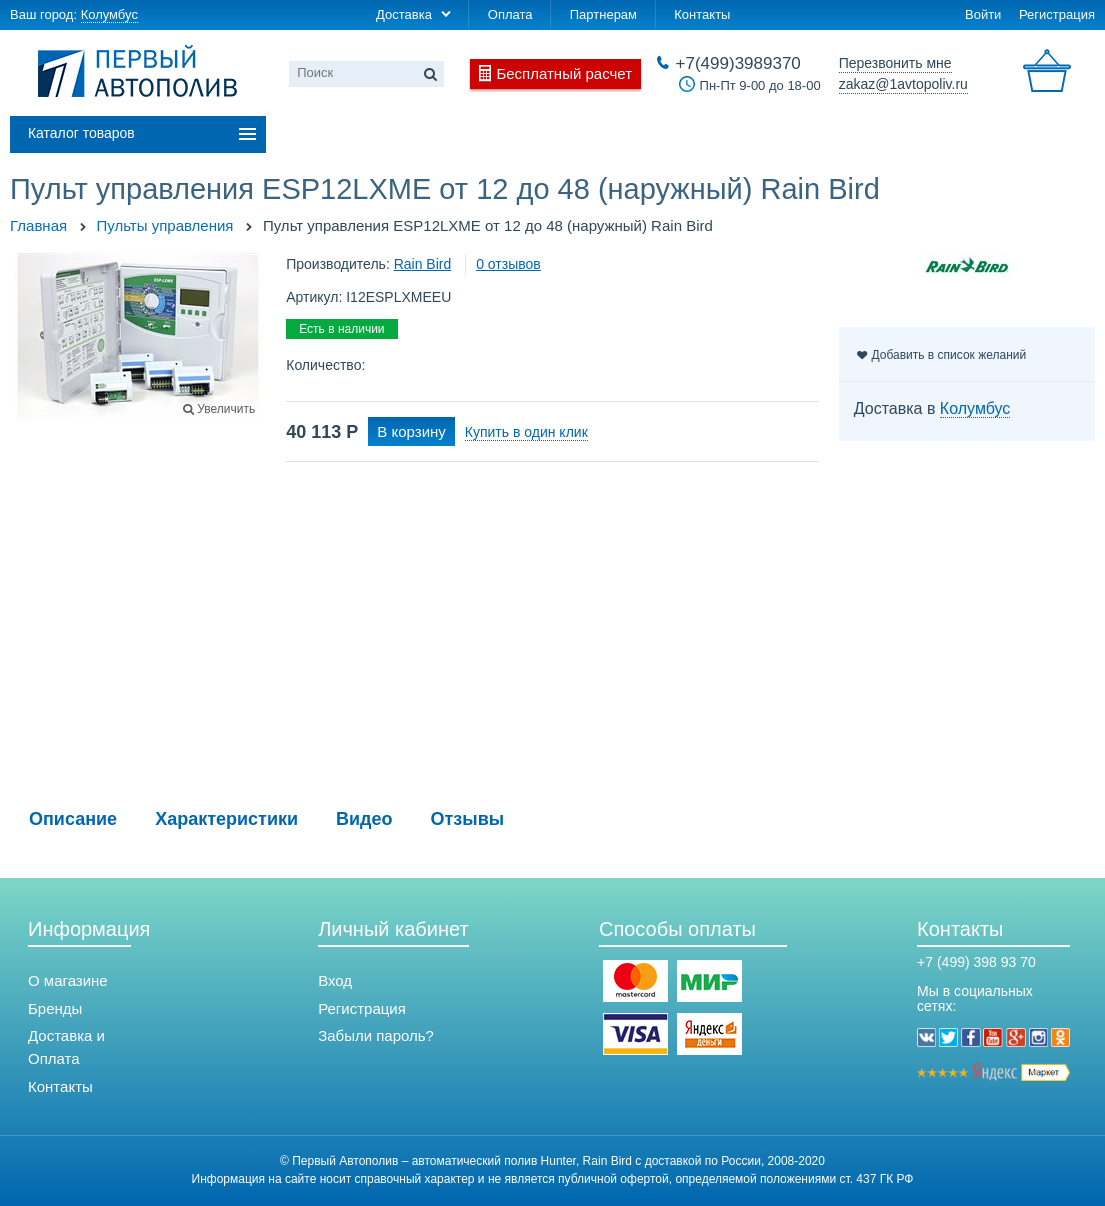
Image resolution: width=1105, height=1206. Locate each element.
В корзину (411, 431)
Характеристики (226, 819)
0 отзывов (508, 264)
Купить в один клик (526, 432)
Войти (983, 14)
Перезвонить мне (895, 63)
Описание (73, 819)
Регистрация (1057, 14)
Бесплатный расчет (564, 73)
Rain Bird (423, 264)
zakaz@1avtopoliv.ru (903, 84)
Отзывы (468, 819)
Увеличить (226, 409)
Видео (364, 819)
